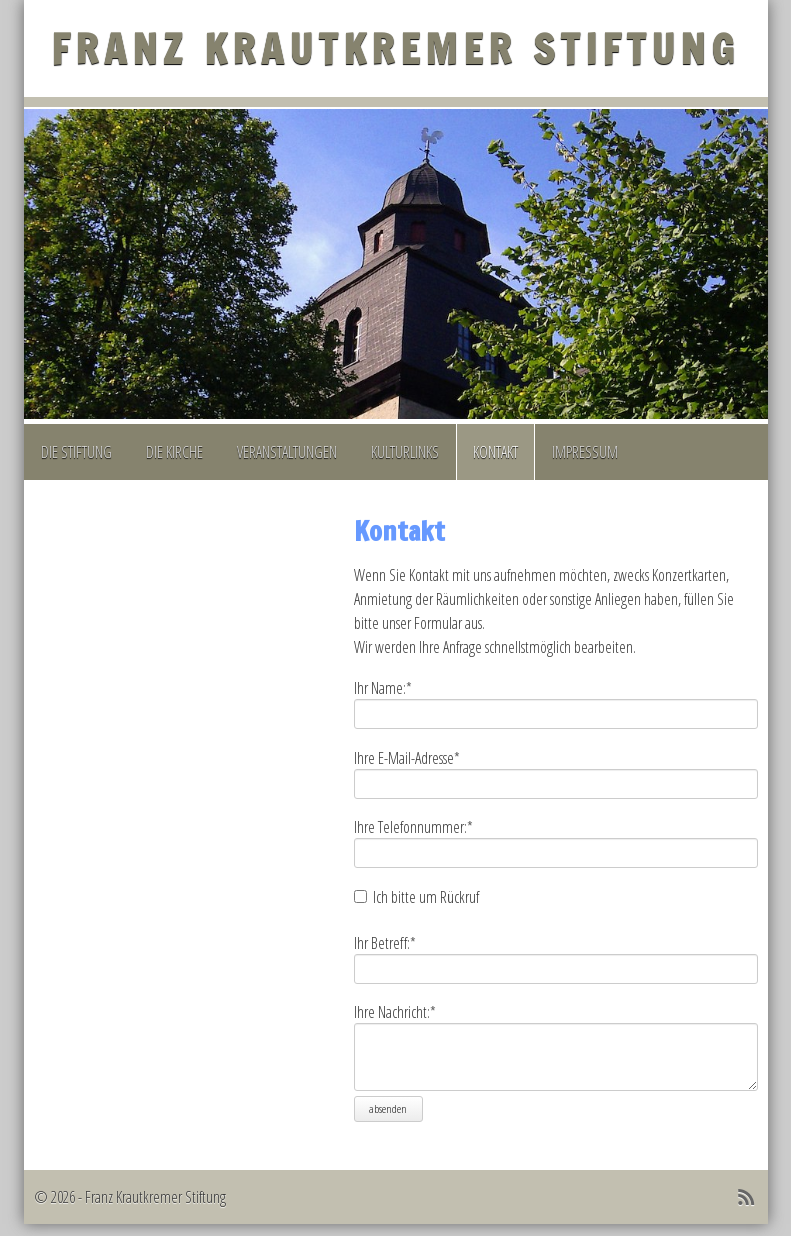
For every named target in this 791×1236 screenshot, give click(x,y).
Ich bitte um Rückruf (426, 897)
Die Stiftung (76, 452)
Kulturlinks (405, 452)
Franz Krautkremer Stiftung (395, 48)
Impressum (585, 452)
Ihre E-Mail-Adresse (407, 758)
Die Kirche (174, 452)
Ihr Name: (383, 688)
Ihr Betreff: (385, 943)
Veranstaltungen (287, 452)
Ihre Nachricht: (395, 1012)
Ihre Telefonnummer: (413, 827)
